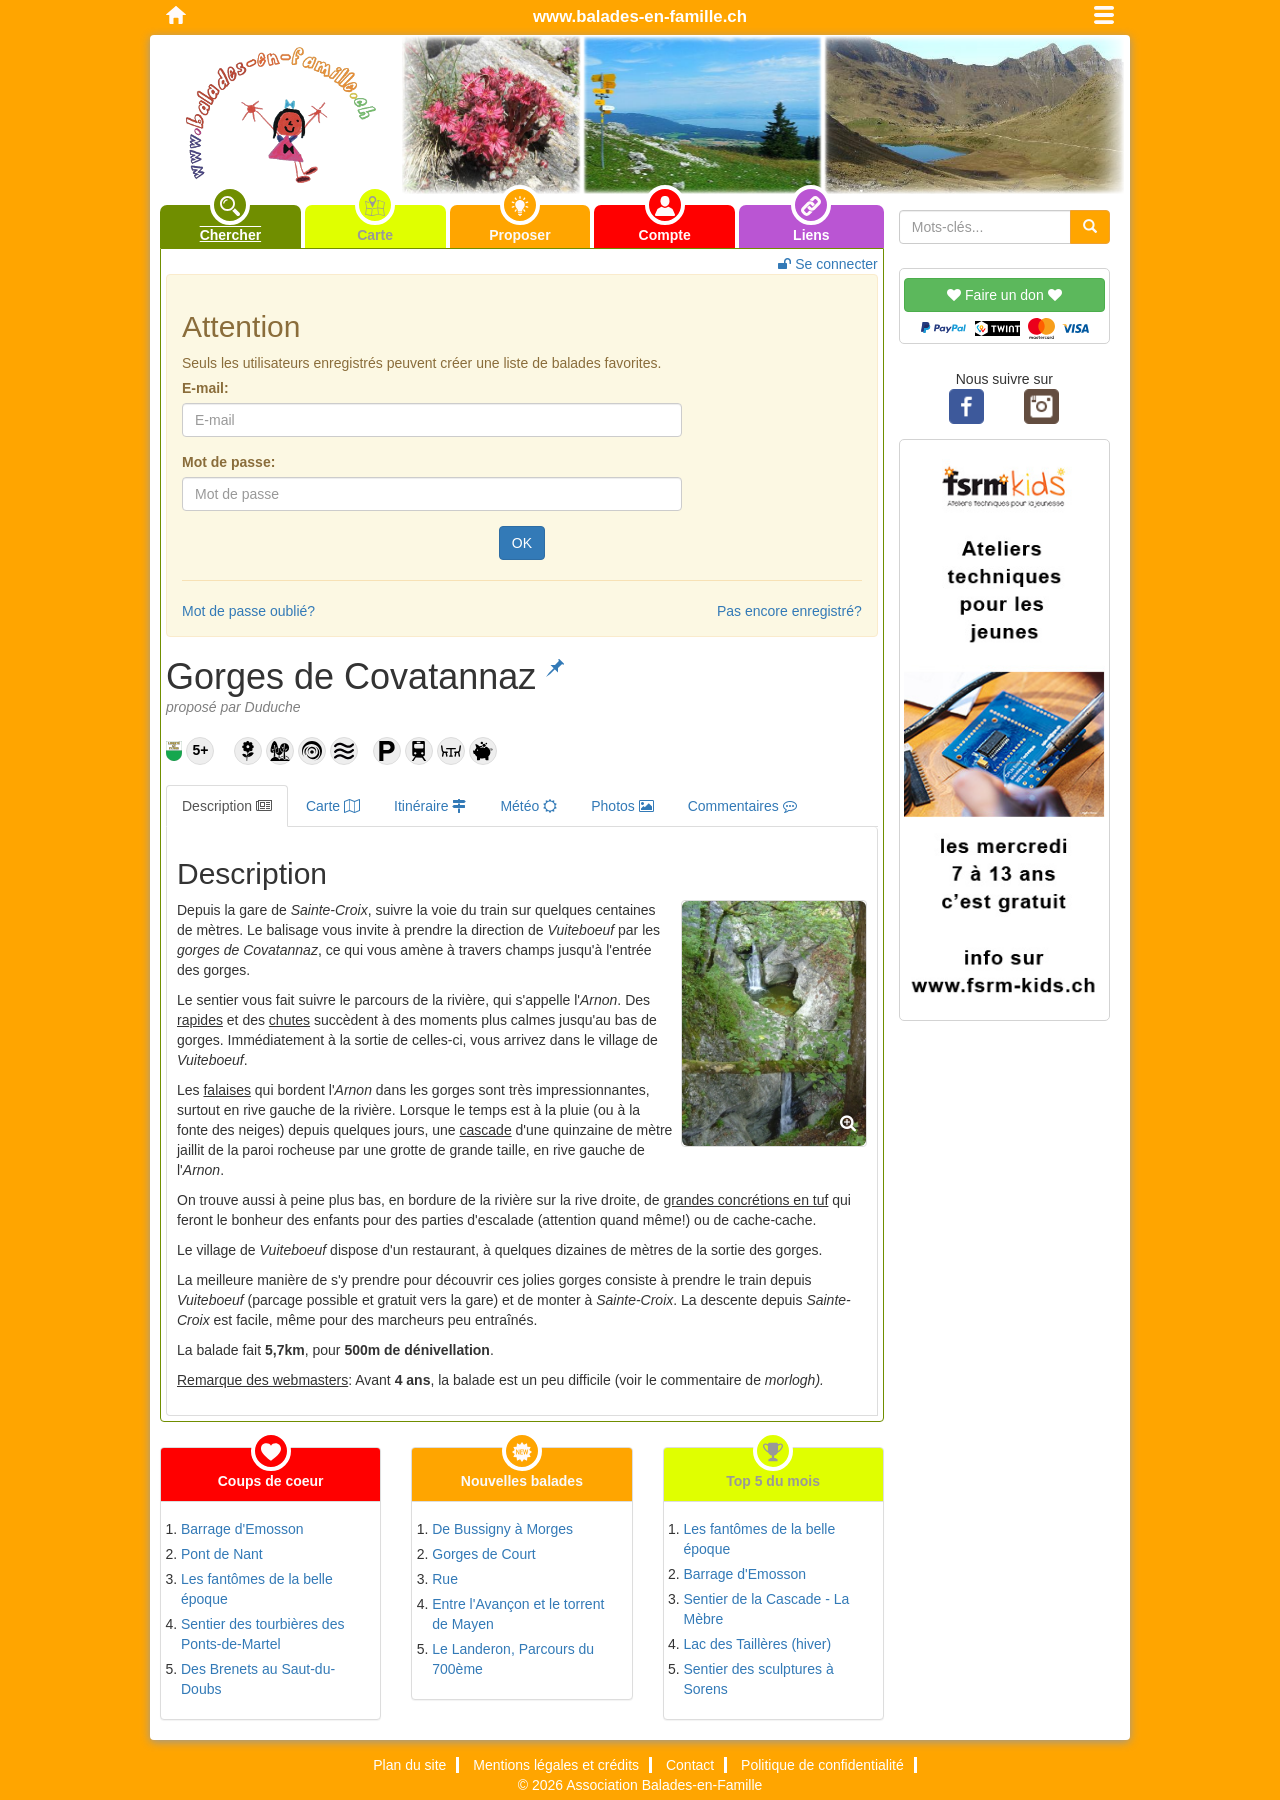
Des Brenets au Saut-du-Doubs (258, 1679)
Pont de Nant (222, 1554)
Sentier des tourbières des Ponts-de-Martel (262, 1634)
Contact (690, 1765)
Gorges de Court (484, 1554)
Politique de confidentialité (822, 1765)
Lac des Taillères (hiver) (758, 1644)
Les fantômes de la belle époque (257, 1589)
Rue (445, 1579)
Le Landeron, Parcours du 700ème (513, 1659)
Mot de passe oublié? (248, 611)
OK (522, 543)
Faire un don (1004, 295)
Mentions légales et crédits (556, 1765)
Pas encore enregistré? (789, 611)
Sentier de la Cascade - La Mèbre (767, 1609)
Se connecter (827, 264)
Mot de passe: (228, 462)
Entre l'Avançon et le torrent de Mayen (518, 1614)
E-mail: (205, 388)
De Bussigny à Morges (502, 1529)
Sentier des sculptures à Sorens (759, 1679)
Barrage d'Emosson (242, 1529)
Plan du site (409, 1765)
